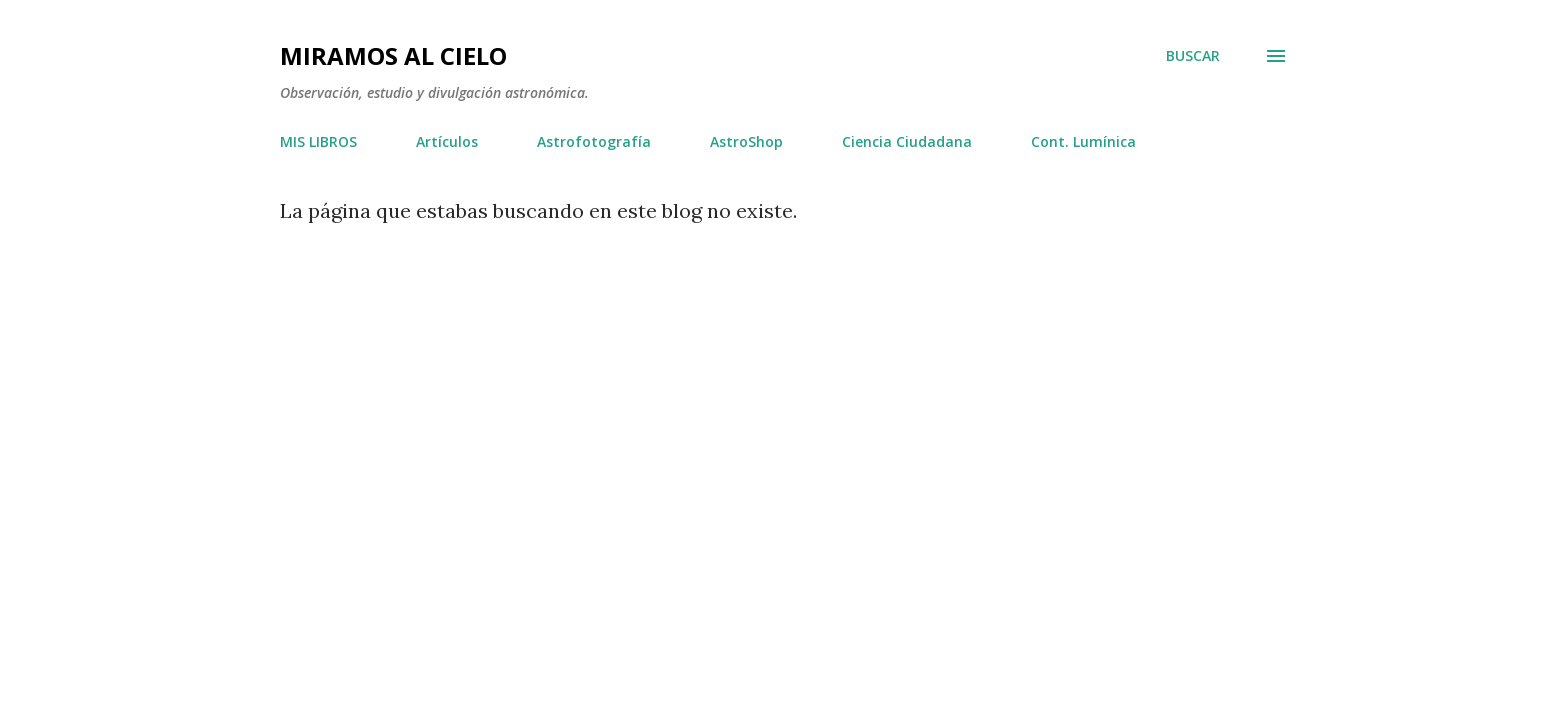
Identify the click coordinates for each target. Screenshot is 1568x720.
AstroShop (746, 141)
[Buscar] (1193, 56)
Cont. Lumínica (1083, 141)
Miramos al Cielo (393, 55)
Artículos (447, 141)
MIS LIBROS (318, 141)
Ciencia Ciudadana (907, 141)
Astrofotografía (594, 141)
